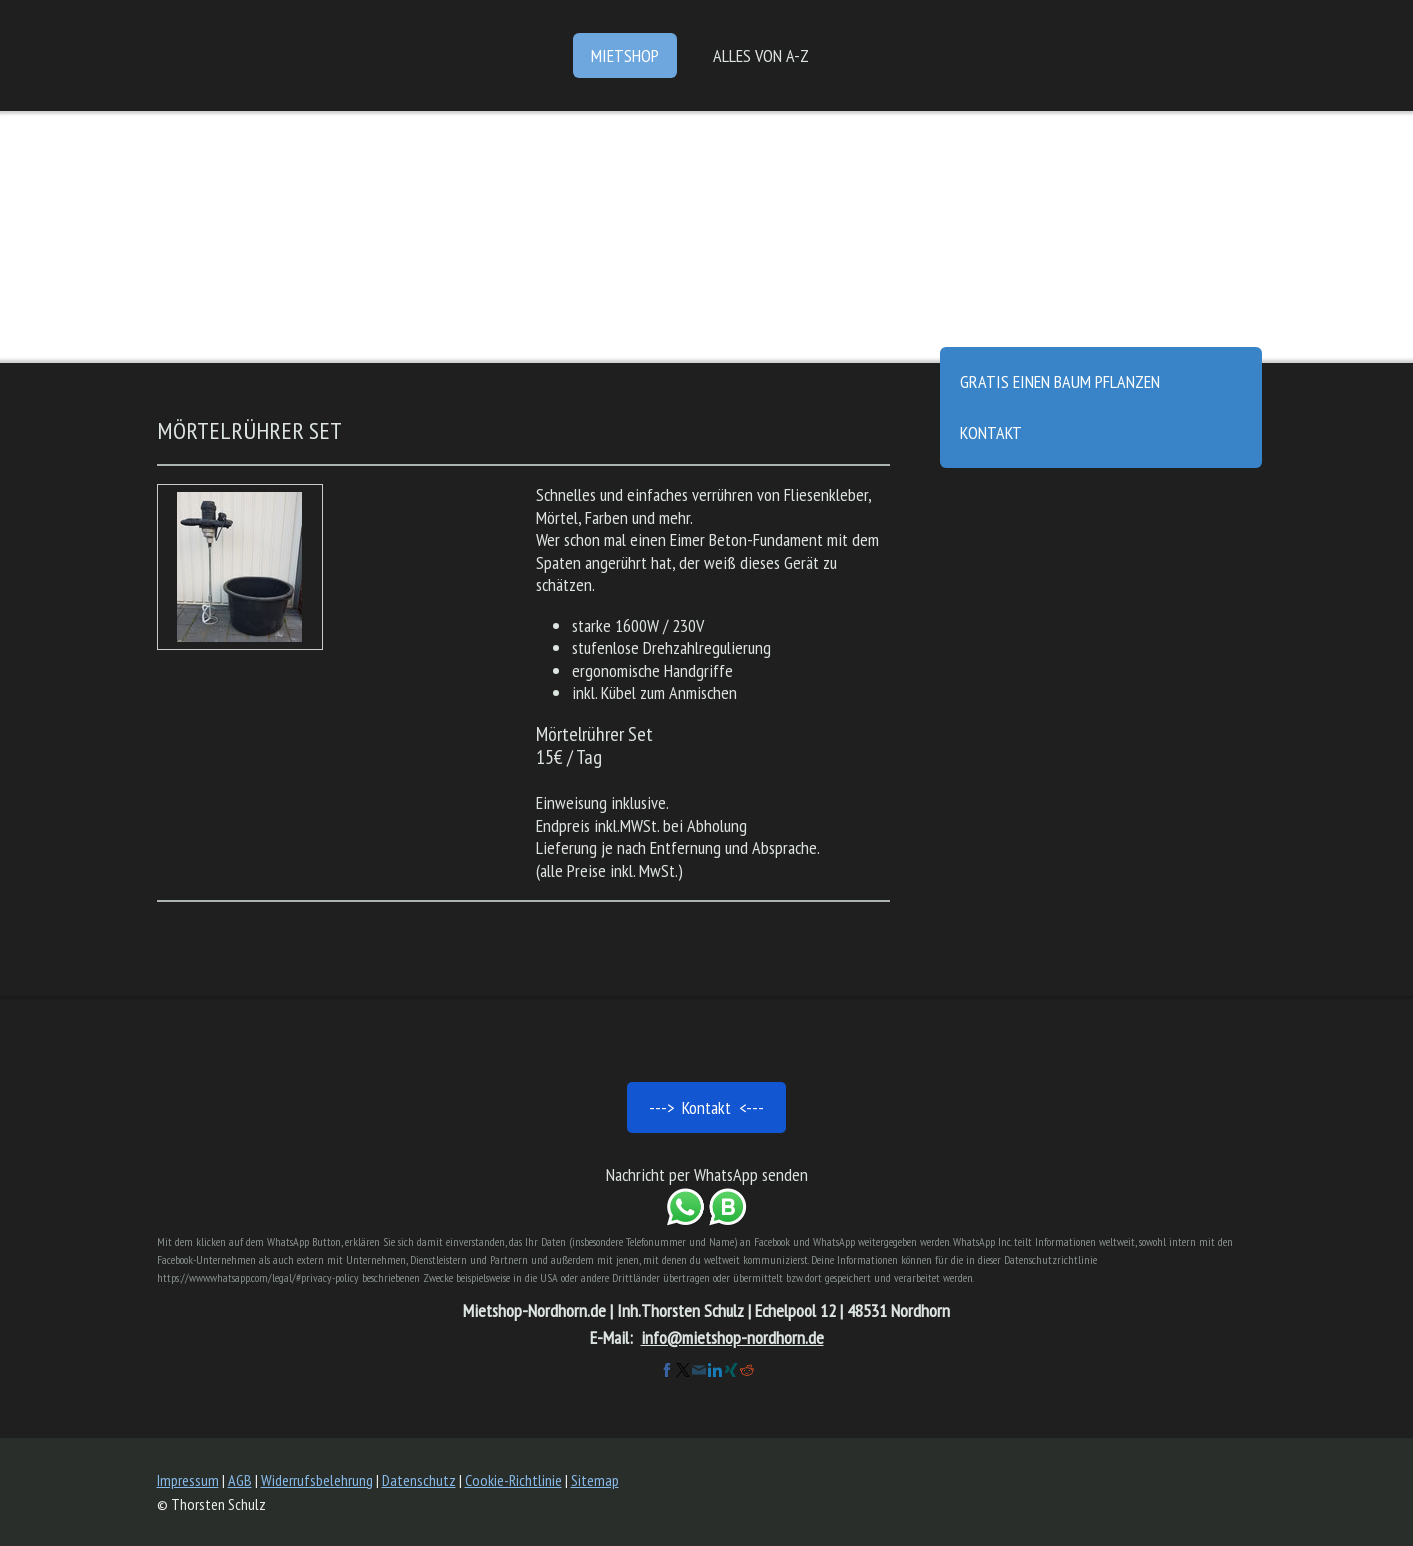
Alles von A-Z (761, 55)
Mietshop (625, 55)
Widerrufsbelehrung (317, 1480)
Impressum (188, 1480)
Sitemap (595, 1480)
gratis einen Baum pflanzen (1060, 381)
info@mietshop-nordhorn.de (732, 1337)
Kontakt (991, 432)
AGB (240, 1480)
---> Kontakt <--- (706, 1107)
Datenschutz (419, 1480)
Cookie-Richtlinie (513, 1480)
